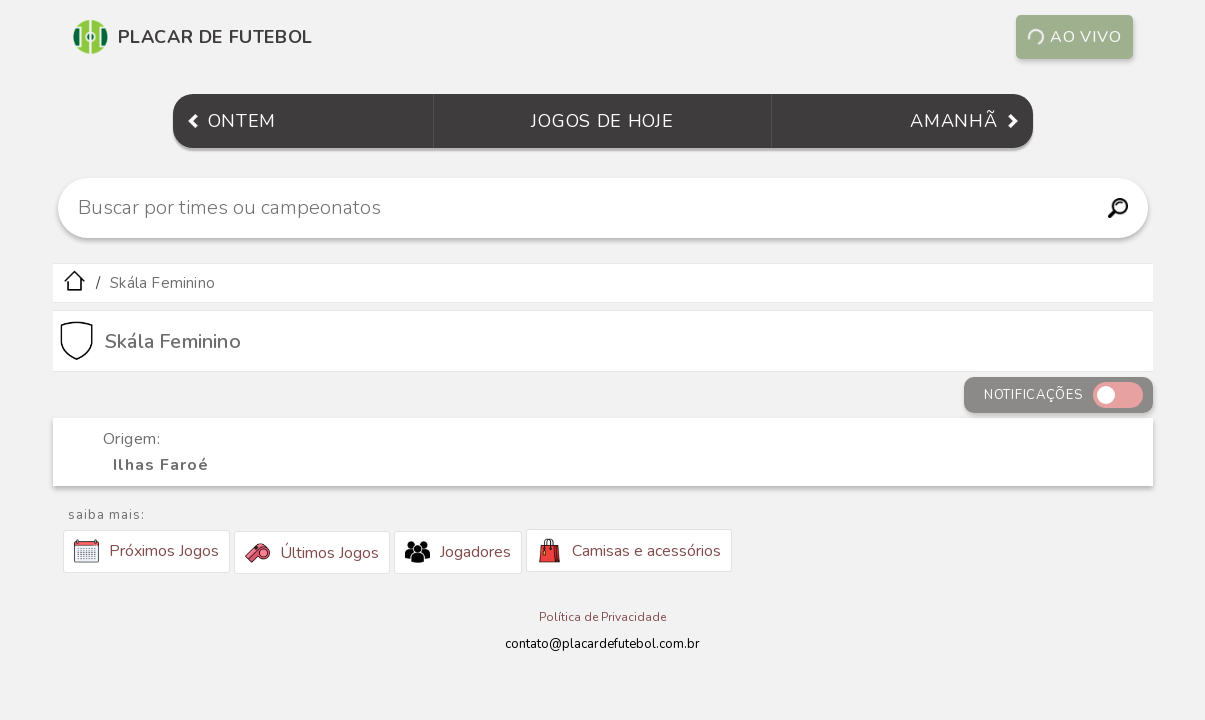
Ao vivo (1073, 37)
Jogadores (458, 552)
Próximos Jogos (146, 551)
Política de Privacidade (602, 617)
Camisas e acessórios (629, 550)
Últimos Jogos (312, 553)
